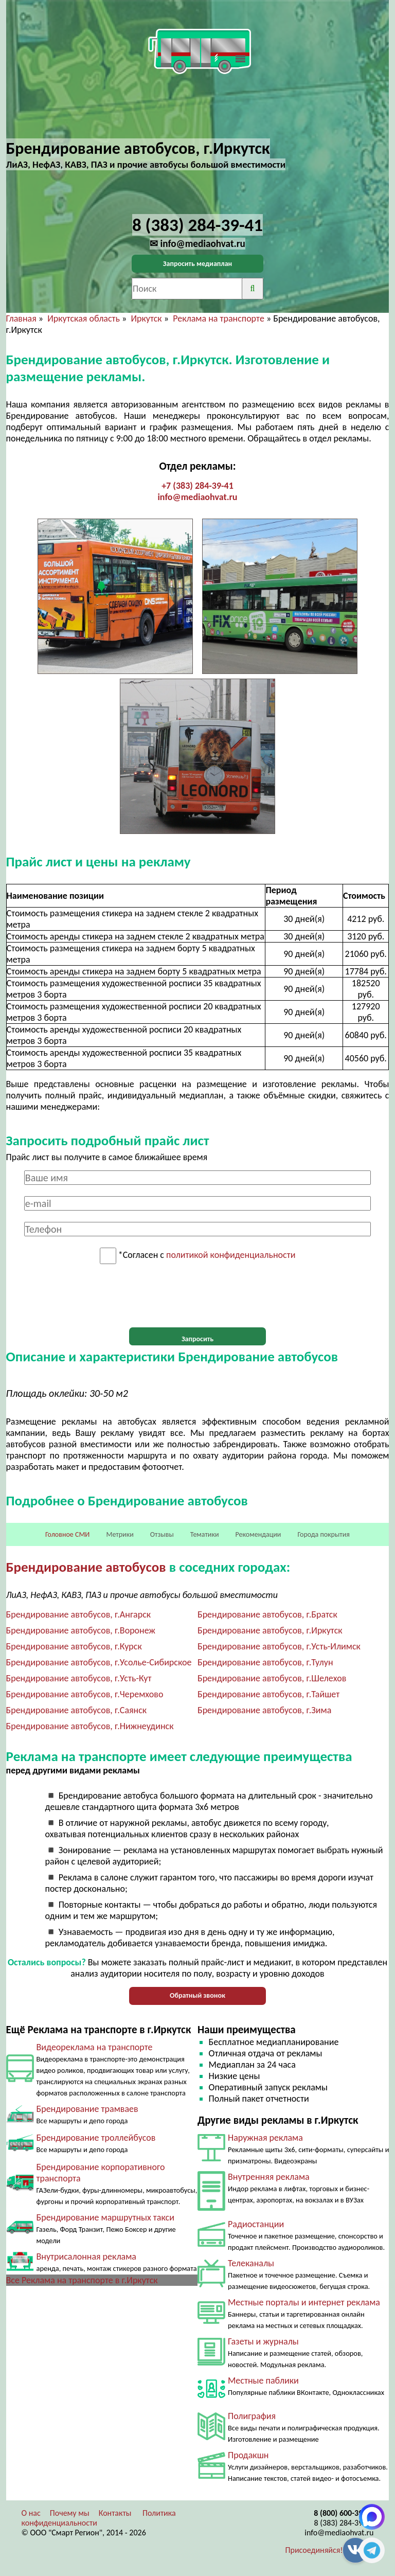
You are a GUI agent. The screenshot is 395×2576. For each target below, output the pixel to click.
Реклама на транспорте (218, 318)
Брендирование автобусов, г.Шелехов (272, 1678)
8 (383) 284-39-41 (344, 2523)
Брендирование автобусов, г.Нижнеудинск (90, 1726)
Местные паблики (263, 2380)
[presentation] (197, 1296)
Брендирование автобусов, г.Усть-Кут (79, 1678)
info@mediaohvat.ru (197, 497)
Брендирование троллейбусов (96, 2137)
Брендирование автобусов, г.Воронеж (80, 1630)
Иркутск (146, 318)
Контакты (115, 2513)
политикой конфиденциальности (230, 1255)
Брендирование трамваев (87, 2109)
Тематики (204, 1534)
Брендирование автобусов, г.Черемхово (85, 1694)
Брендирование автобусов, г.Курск (74, 1646)
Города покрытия (324, 1534)
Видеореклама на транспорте (95, 2047)
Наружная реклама (265, 2137)
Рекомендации (258, 1534)
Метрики (119, 1534)
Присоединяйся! (314, 2550)
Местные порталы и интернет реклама (304, 2302)
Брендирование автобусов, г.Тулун (265, 1662)
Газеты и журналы (263, 2341)
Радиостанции (256, 2224)
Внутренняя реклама (269, 2176)
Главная (21, 318)
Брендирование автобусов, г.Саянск (76, 1710)
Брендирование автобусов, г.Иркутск (270, 1630)
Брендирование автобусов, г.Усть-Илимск (279, 1646)
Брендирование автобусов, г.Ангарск (78, 1614)
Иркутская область (83, 318)
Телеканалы (251, 2263)
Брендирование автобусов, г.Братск (267, 1614)
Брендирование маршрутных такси (105, 2217)
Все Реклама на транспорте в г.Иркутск (82, 2280)
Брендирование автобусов (86, 1566)
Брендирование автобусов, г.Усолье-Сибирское (99, 1662)
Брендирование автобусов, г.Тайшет (268, 1694)
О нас (31, 2513)
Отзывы (162, 1534)
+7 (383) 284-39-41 (197, 485)
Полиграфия (252, 2416)
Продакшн (248, 2455)
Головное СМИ (67, 1534)
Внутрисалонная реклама (86, 2256)
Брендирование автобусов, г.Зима (264, 1710)
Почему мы (69, 2513)
